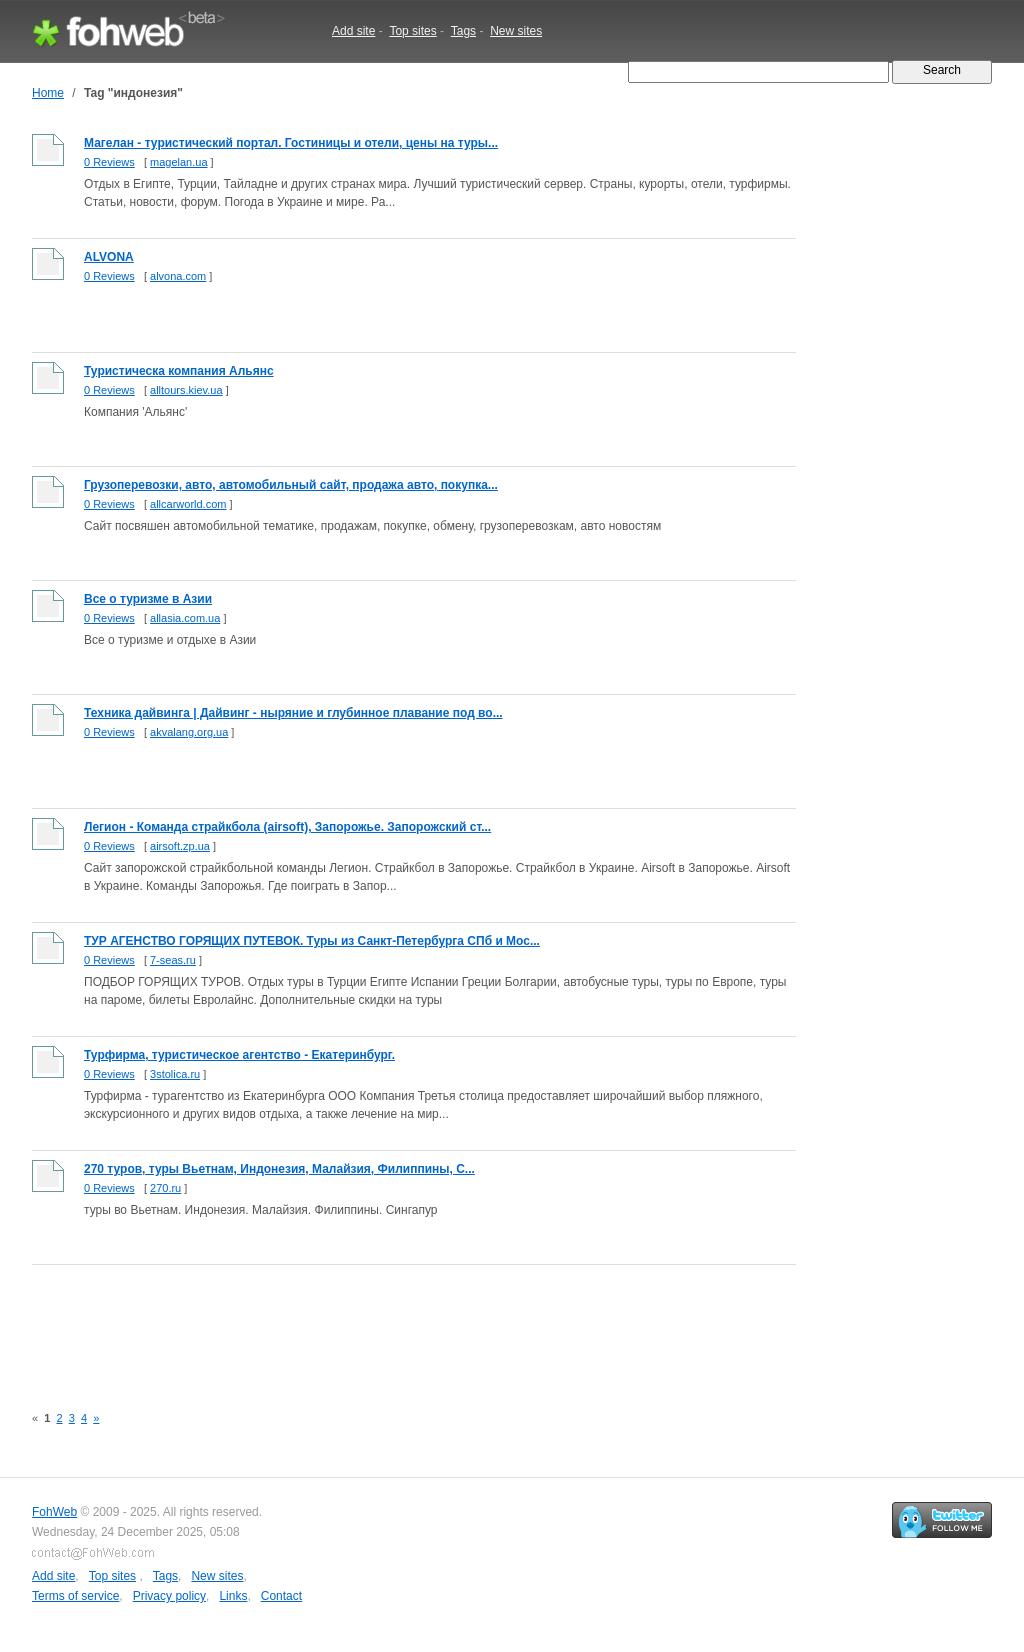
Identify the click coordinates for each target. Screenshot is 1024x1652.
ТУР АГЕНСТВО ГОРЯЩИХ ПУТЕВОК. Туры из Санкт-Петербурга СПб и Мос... (312, 941)
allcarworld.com (188, 504)
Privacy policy (169, 1596)
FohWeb (54, 1512)
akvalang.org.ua (189, 732)
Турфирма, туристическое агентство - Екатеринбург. (239, 1055)
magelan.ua (179, 162)
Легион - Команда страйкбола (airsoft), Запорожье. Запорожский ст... (287, 827)
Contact (281, 1596)
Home (48, 93)
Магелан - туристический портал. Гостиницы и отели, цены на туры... (291, 143)
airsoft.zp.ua (180, 846)
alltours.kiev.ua (186, 390)
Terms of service (75, 1596)
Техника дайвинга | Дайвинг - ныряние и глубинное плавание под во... (293, 713)
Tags (463, 31)
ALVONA (109, 257)
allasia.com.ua (185, 618)
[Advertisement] (396, 1323)
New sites (516, 31)
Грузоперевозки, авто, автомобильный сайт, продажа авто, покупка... (291, 485)
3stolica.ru (175, 1074)
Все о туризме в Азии (148, 599)
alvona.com (178, 276)
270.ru (165, 1188)
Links (233, 1596)
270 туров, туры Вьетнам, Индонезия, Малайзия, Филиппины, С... (279, 1169)
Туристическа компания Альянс (179, 371)
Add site (353, 31)
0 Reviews (109, 162)
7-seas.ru (173, 960)
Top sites (412, 31)
